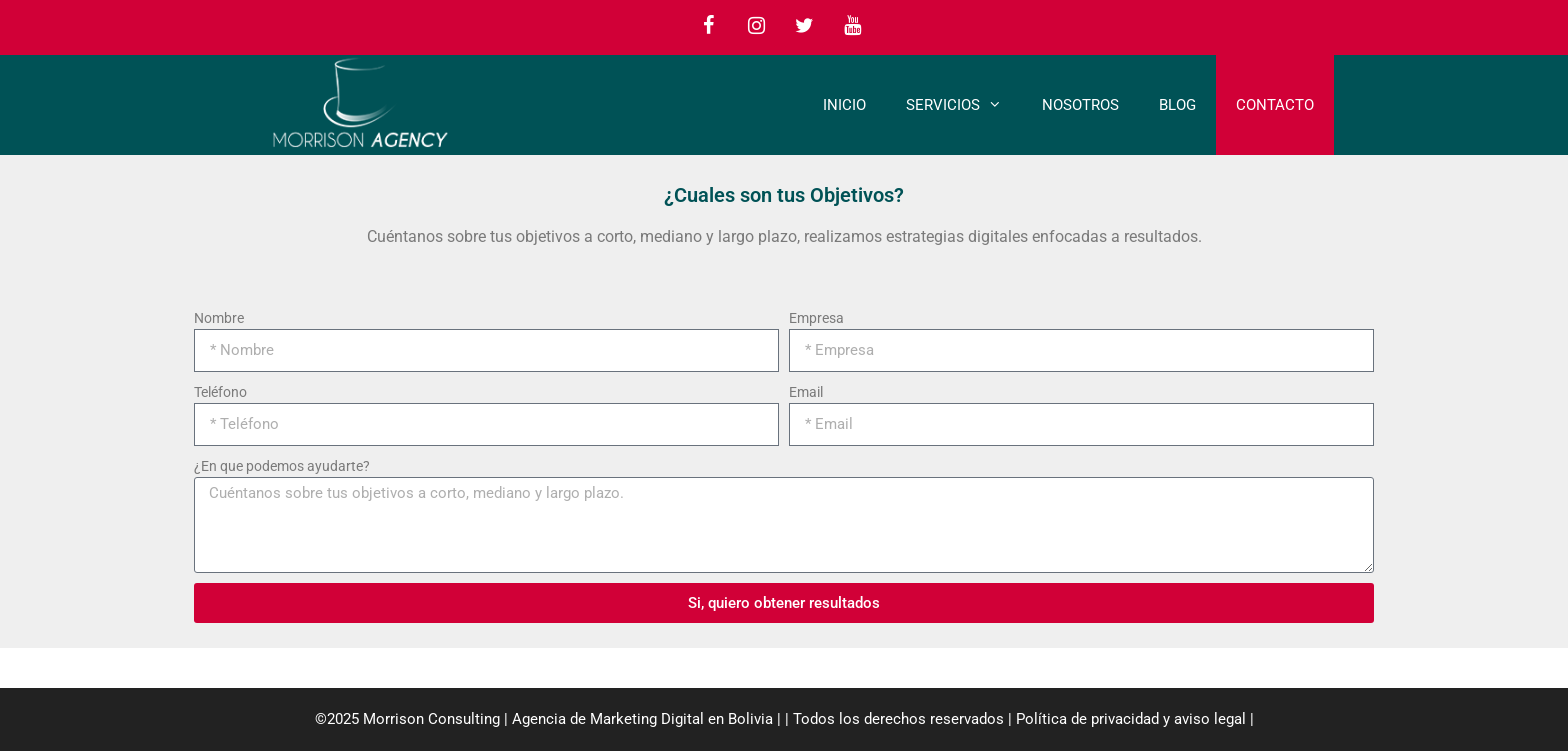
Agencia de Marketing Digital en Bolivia (642, 719)
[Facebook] (708, 26)
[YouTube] (852, 26)
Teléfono (220, 392)
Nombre (219, 318)
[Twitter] (804, 26)
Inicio (844, 105)
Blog (1177, 105)
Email (806, 392)
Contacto (1275, 105)
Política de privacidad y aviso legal (1131, 719)
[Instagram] (756, 26)
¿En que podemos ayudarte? (282, 466)
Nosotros (1080, 105)
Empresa (816, 318)
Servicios (964, 105)
